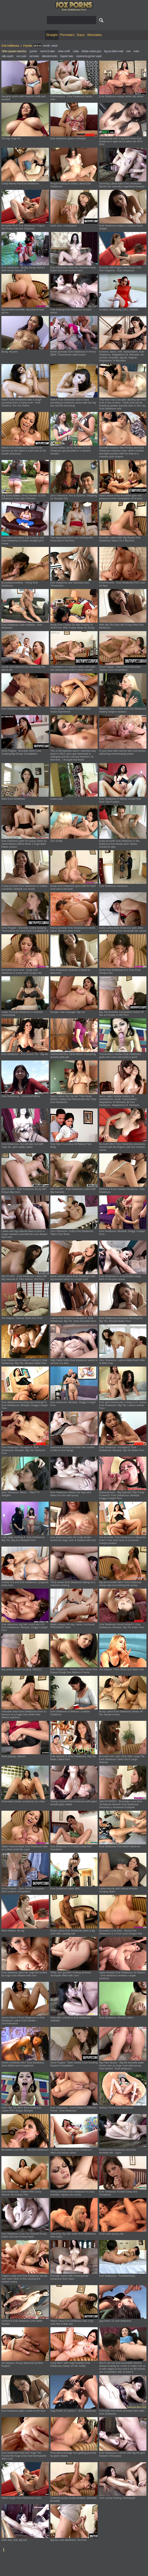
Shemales (94, 35)
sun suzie (21, 56)
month (46, 45)
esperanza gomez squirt (88, 56)
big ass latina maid (113, 51)
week (54, 45)
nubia (76, 51)
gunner (33, 51)
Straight (52, 35)
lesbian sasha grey (91, 51)
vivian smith (64, 51)
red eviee (34, 56)
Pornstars (67, 35)
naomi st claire (47, 51)
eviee (136, 51)
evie (128, 51)
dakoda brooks (49, 56)
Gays (81, 35)
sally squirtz (7, 56)
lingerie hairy (66, 56)
